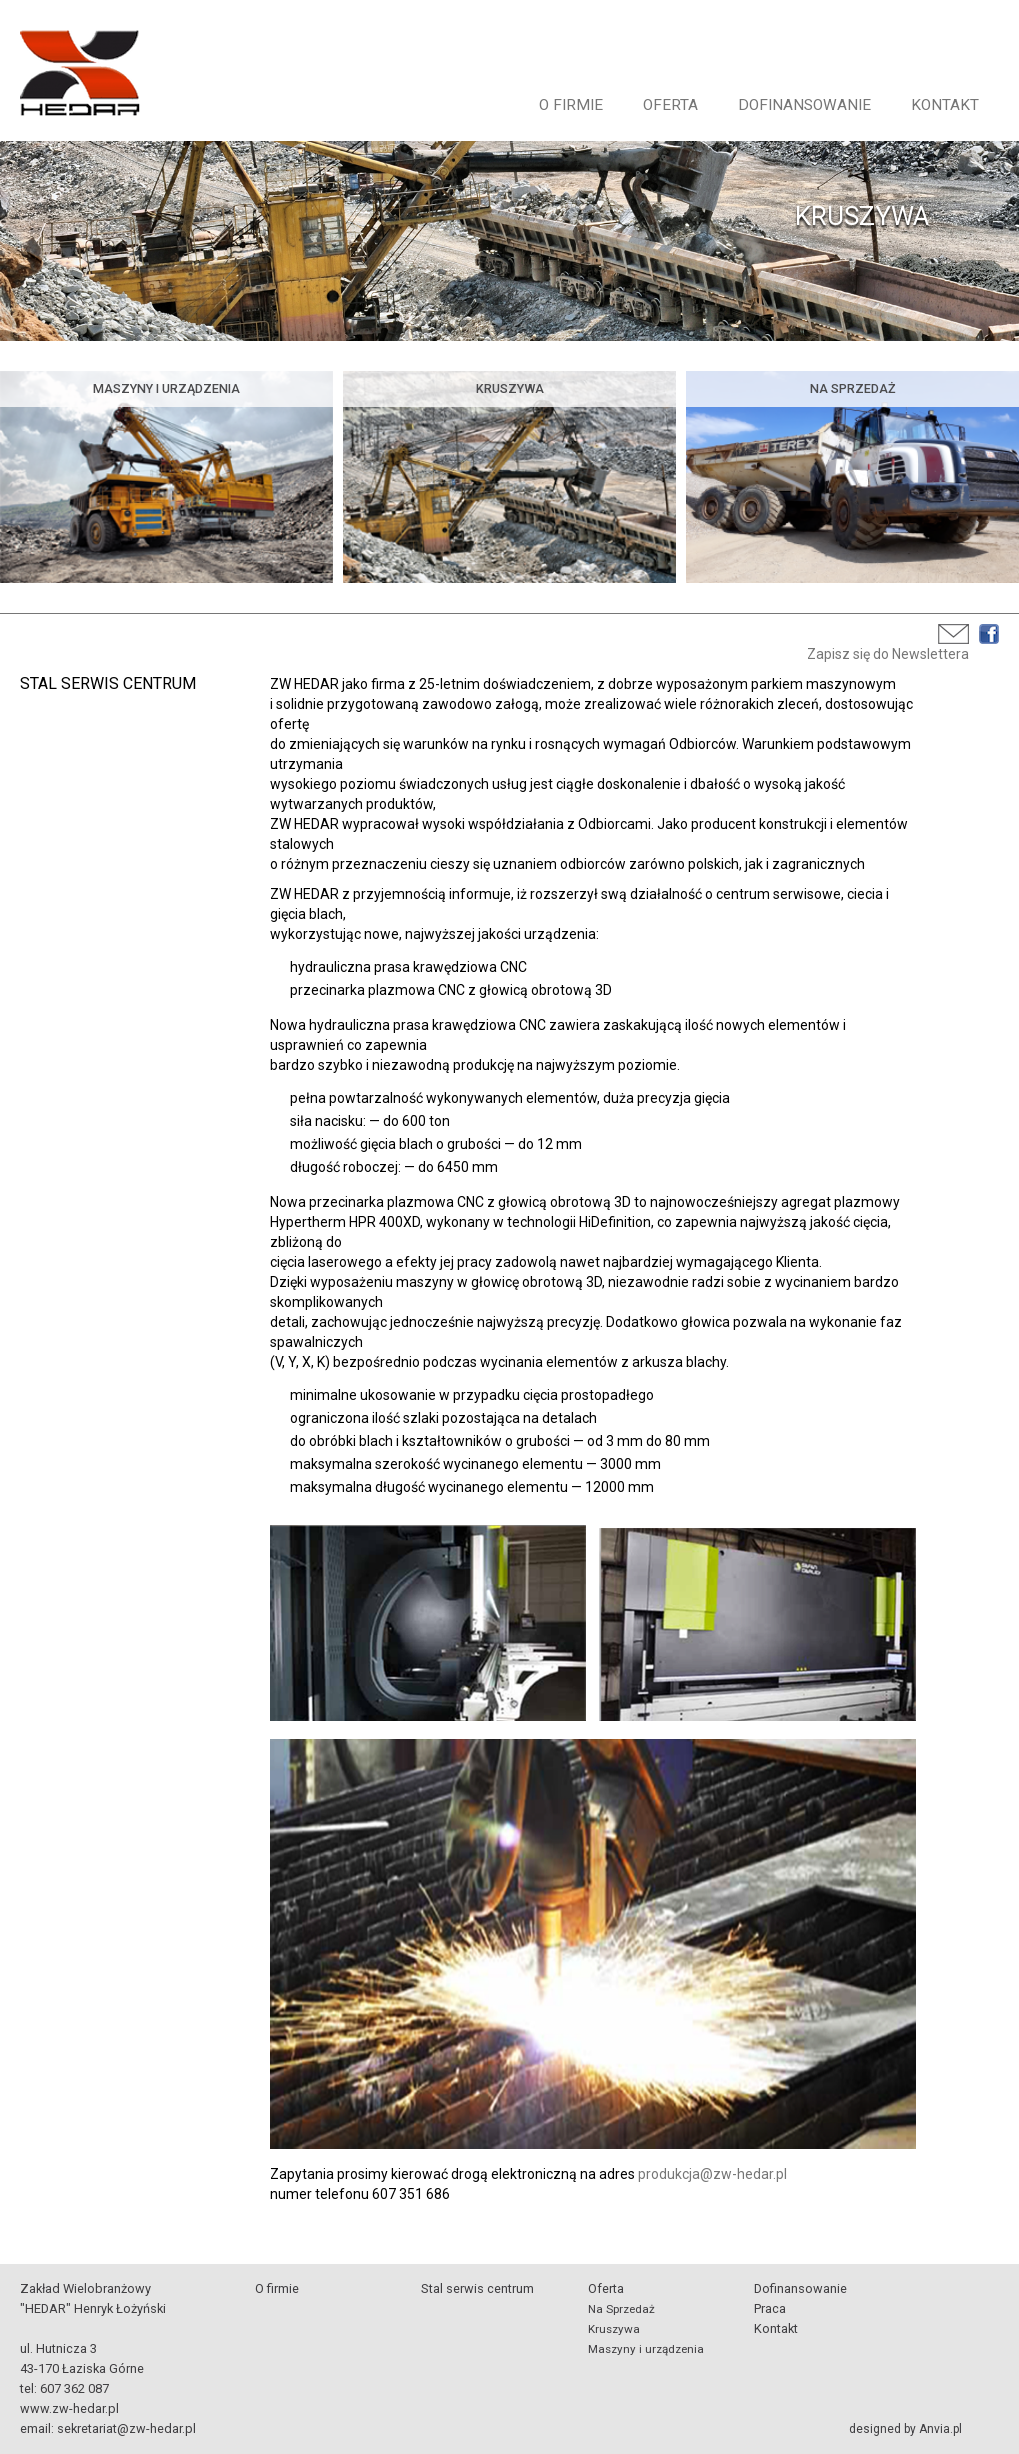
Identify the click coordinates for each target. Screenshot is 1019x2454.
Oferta (670, 105)
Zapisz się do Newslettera (888, 654)
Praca (770, 2308)
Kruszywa (614, 2329)
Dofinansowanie (804, 105)
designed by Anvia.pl (905, 2429)
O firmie (571, 105)
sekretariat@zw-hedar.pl (126, 2428)
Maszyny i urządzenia (646, 2349)
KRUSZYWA (862, 216)
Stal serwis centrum (477, 2288)
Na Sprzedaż (621, 2309)
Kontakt (945, 105)
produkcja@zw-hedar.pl (712, 2174)
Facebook (989, 634)
